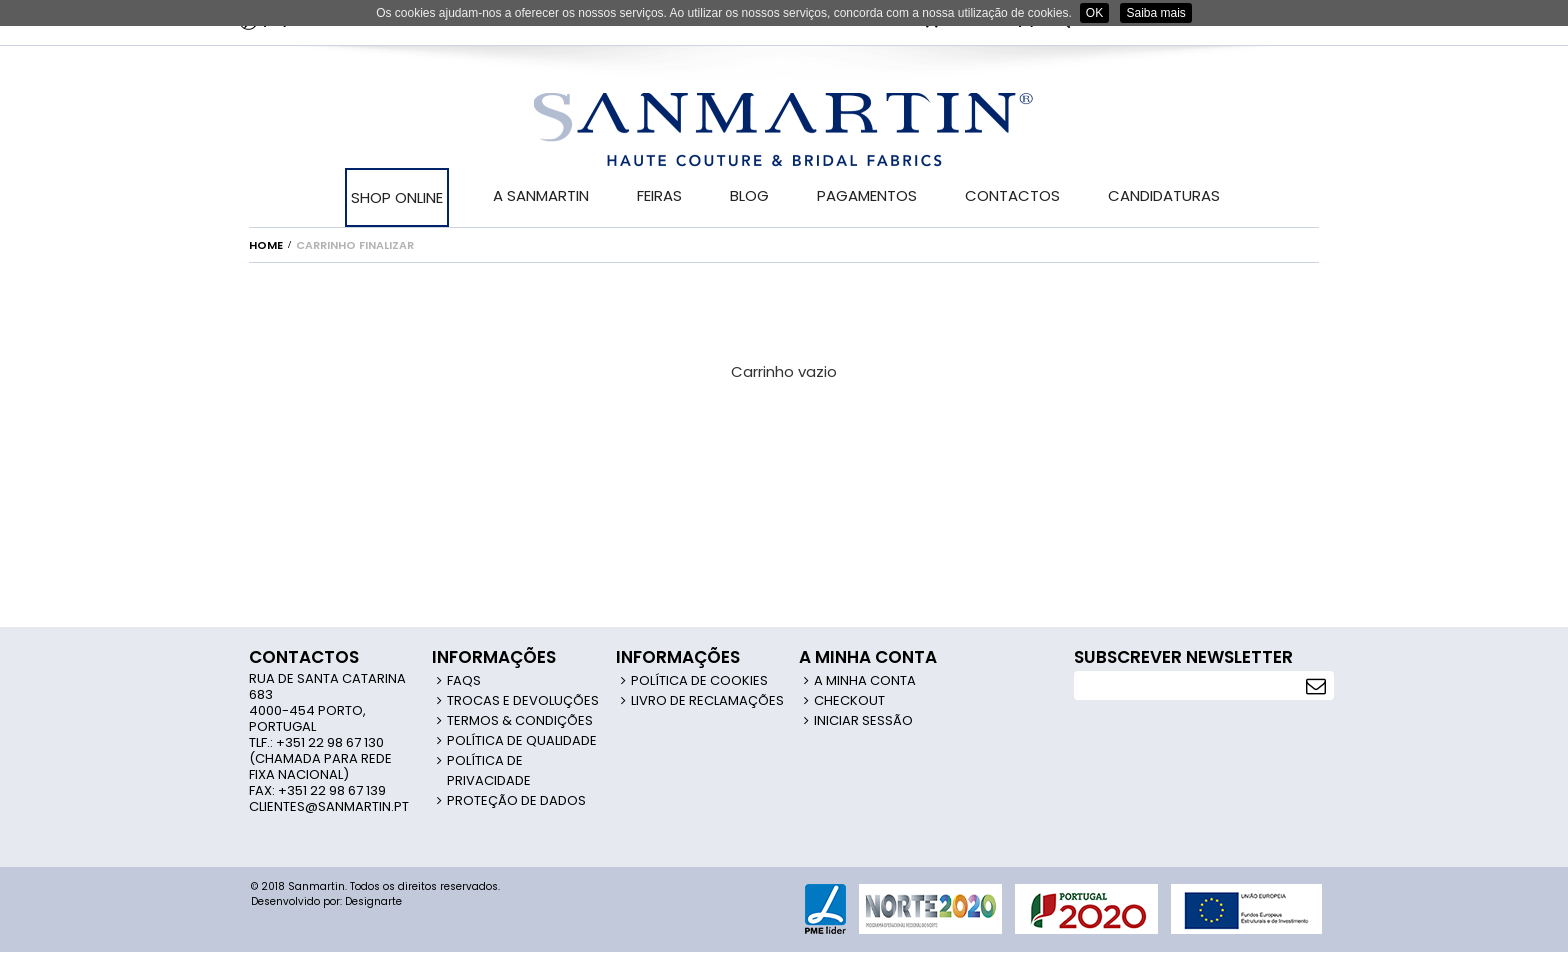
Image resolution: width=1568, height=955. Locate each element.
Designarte (373, 901)
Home (266, 245)
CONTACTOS (1012, 195)
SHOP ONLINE (397, 197)
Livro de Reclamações (707, 700)
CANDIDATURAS (1164, 195)
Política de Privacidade (489, 770)
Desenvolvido (285, 901)
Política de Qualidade (522, 740)
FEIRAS (659, 195)
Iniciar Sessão (863, 720)
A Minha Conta (865, 680)
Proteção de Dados (516, 800)
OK (1094, 13)
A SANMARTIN (541, 195)
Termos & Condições (520, 720)
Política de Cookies (699, 680)
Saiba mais (1155, 13)
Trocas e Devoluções (523, 700)
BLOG (749, 195)
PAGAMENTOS (867, 195)
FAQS (464, 680)
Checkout (849, 700)
